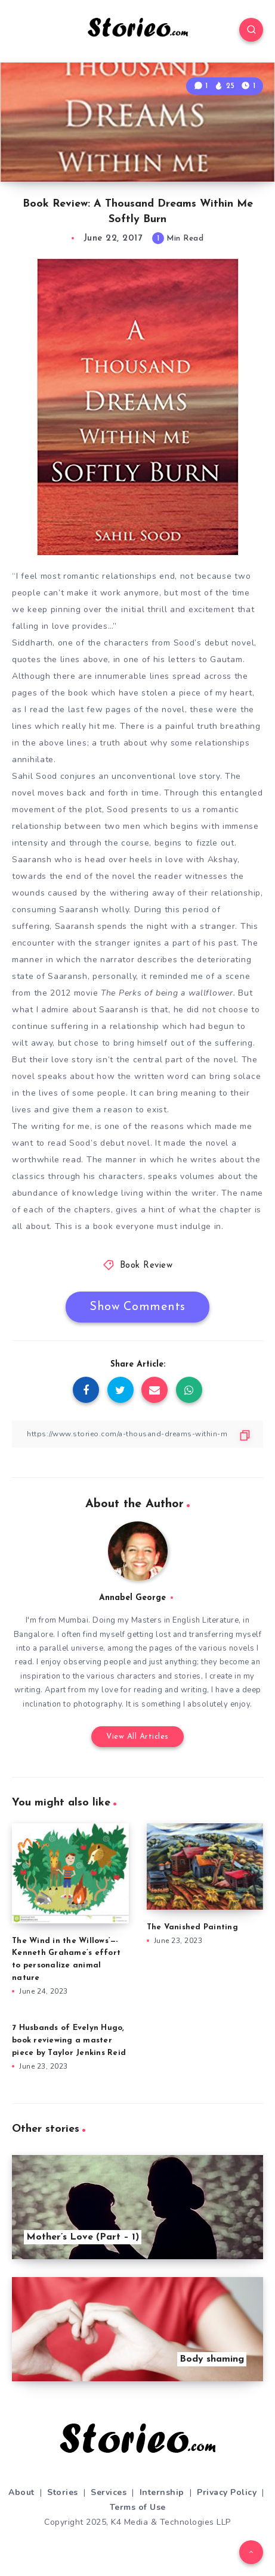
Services (108, 2492)
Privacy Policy (227, 2492)
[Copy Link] (137, 1434)
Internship (162, 2492)
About (21, 2492)
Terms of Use (138, 2507)
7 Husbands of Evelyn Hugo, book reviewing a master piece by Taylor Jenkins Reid (69, 2040)
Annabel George (132, 1597)
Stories (62, 2492)
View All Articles (137, 1737)
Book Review (146, 1265)
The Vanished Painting (192, 1927)
